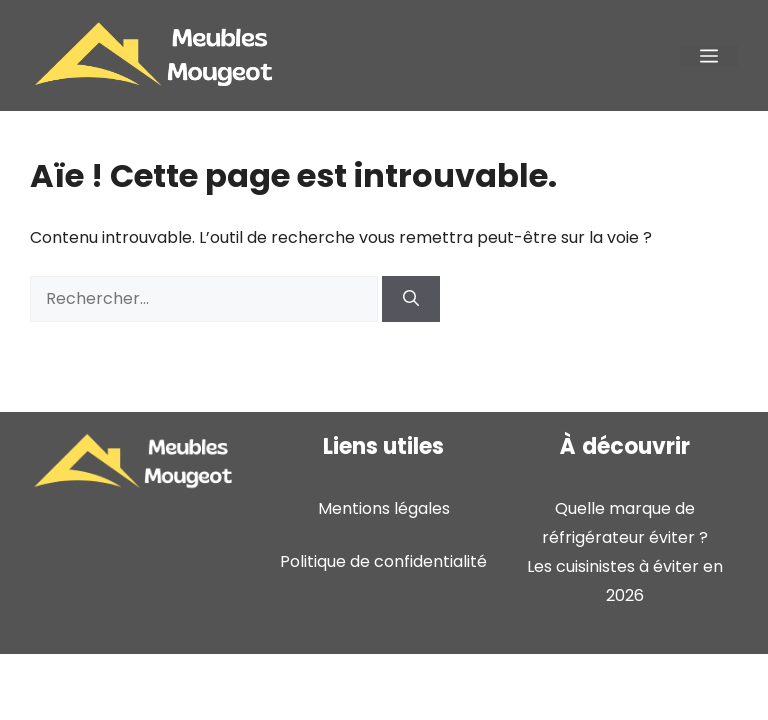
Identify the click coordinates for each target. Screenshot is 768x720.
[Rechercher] (411, 299)
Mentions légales (384, 508)
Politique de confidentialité (383, 561)
